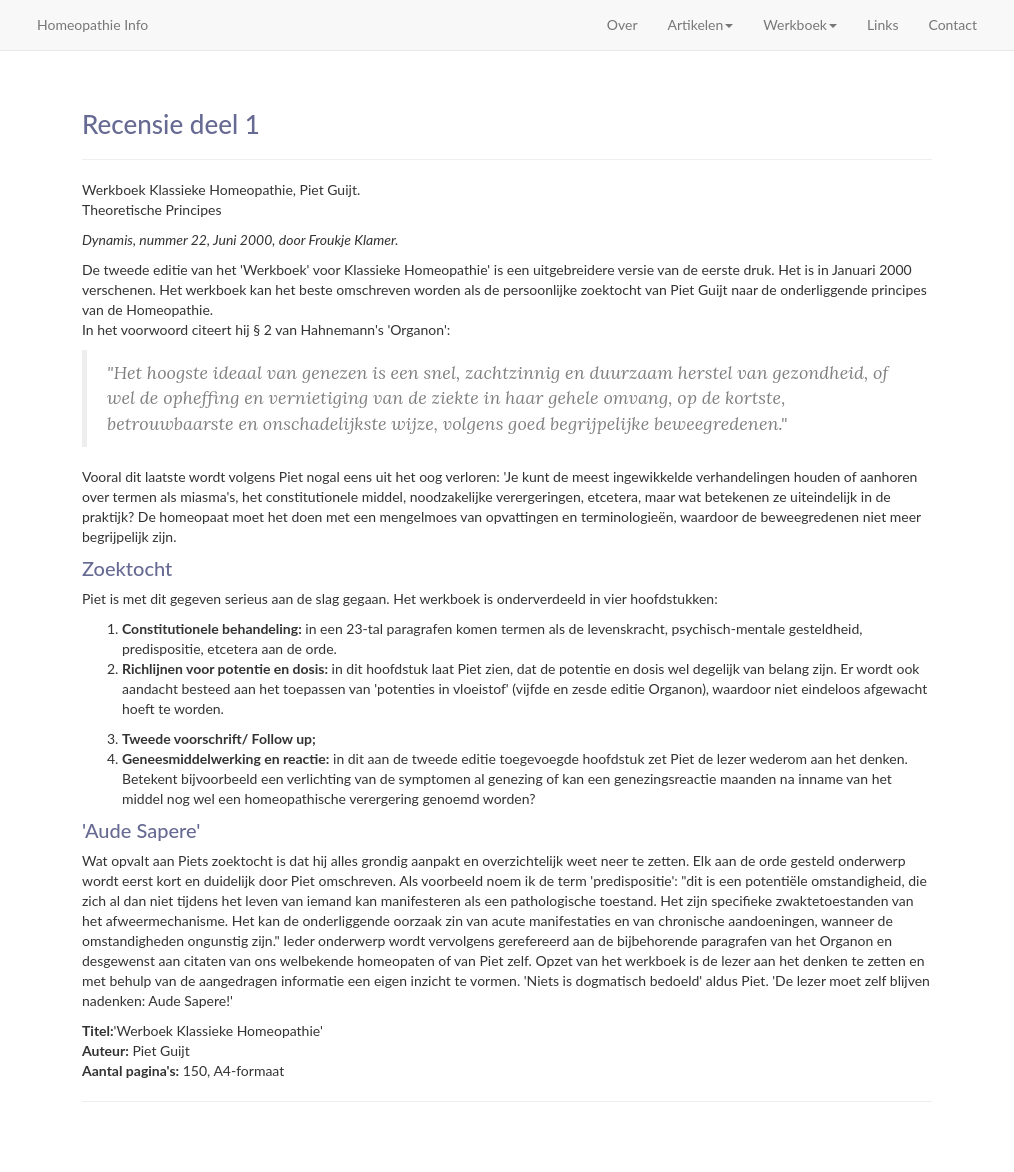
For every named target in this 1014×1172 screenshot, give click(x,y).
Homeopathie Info (92, 24)
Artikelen (701, 24)
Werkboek (800, 24)
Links (883, 24)
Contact (952, 24)
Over (622, 24)
